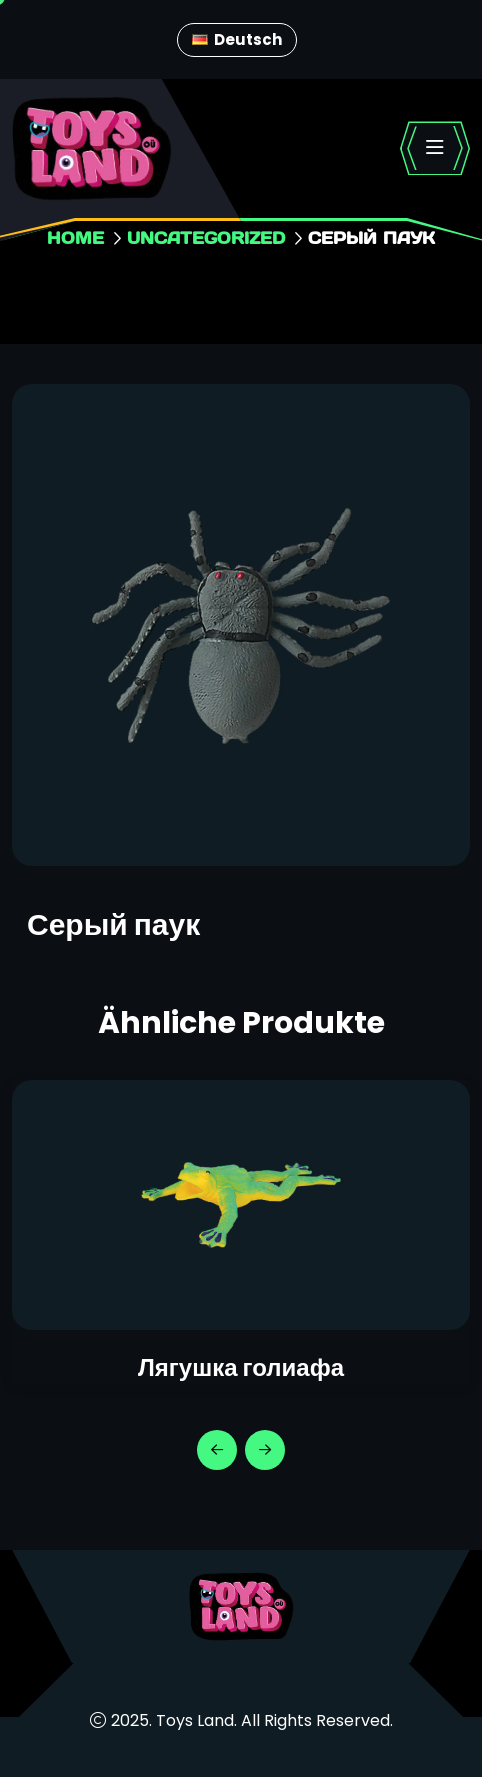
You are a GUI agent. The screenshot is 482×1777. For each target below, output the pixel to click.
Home (75, 237)
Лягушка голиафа (241, 1367)
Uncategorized (206, 237)
